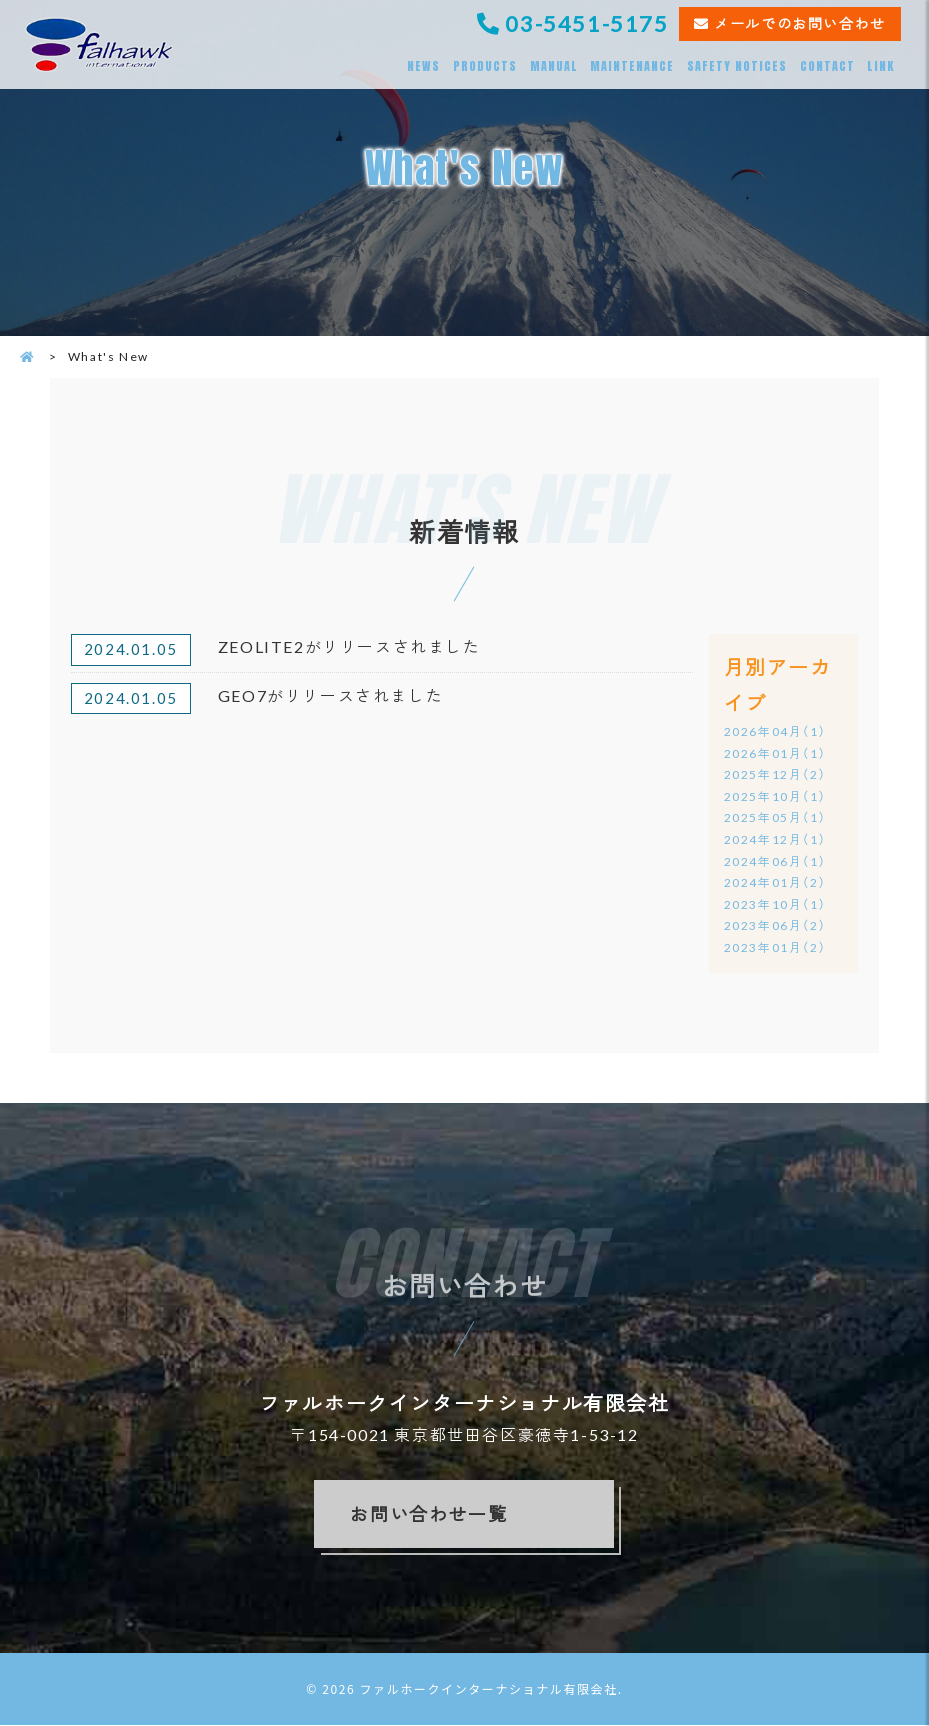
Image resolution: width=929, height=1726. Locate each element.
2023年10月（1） (775, 904)
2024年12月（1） (775, 839)
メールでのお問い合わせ (800, 23)
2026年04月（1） (775, 731)
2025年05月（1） (775, 818)
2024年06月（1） (775, 861)
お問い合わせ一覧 (428, 1515)
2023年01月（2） (775, 947)
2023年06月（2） (775, 926)
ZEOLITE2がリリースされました (349, 646)
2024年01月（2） (775, 883)
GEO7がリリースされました (330, 695)
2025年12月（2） (775, 775)
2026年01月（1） (775, 753)
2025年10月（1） (775, 796)
